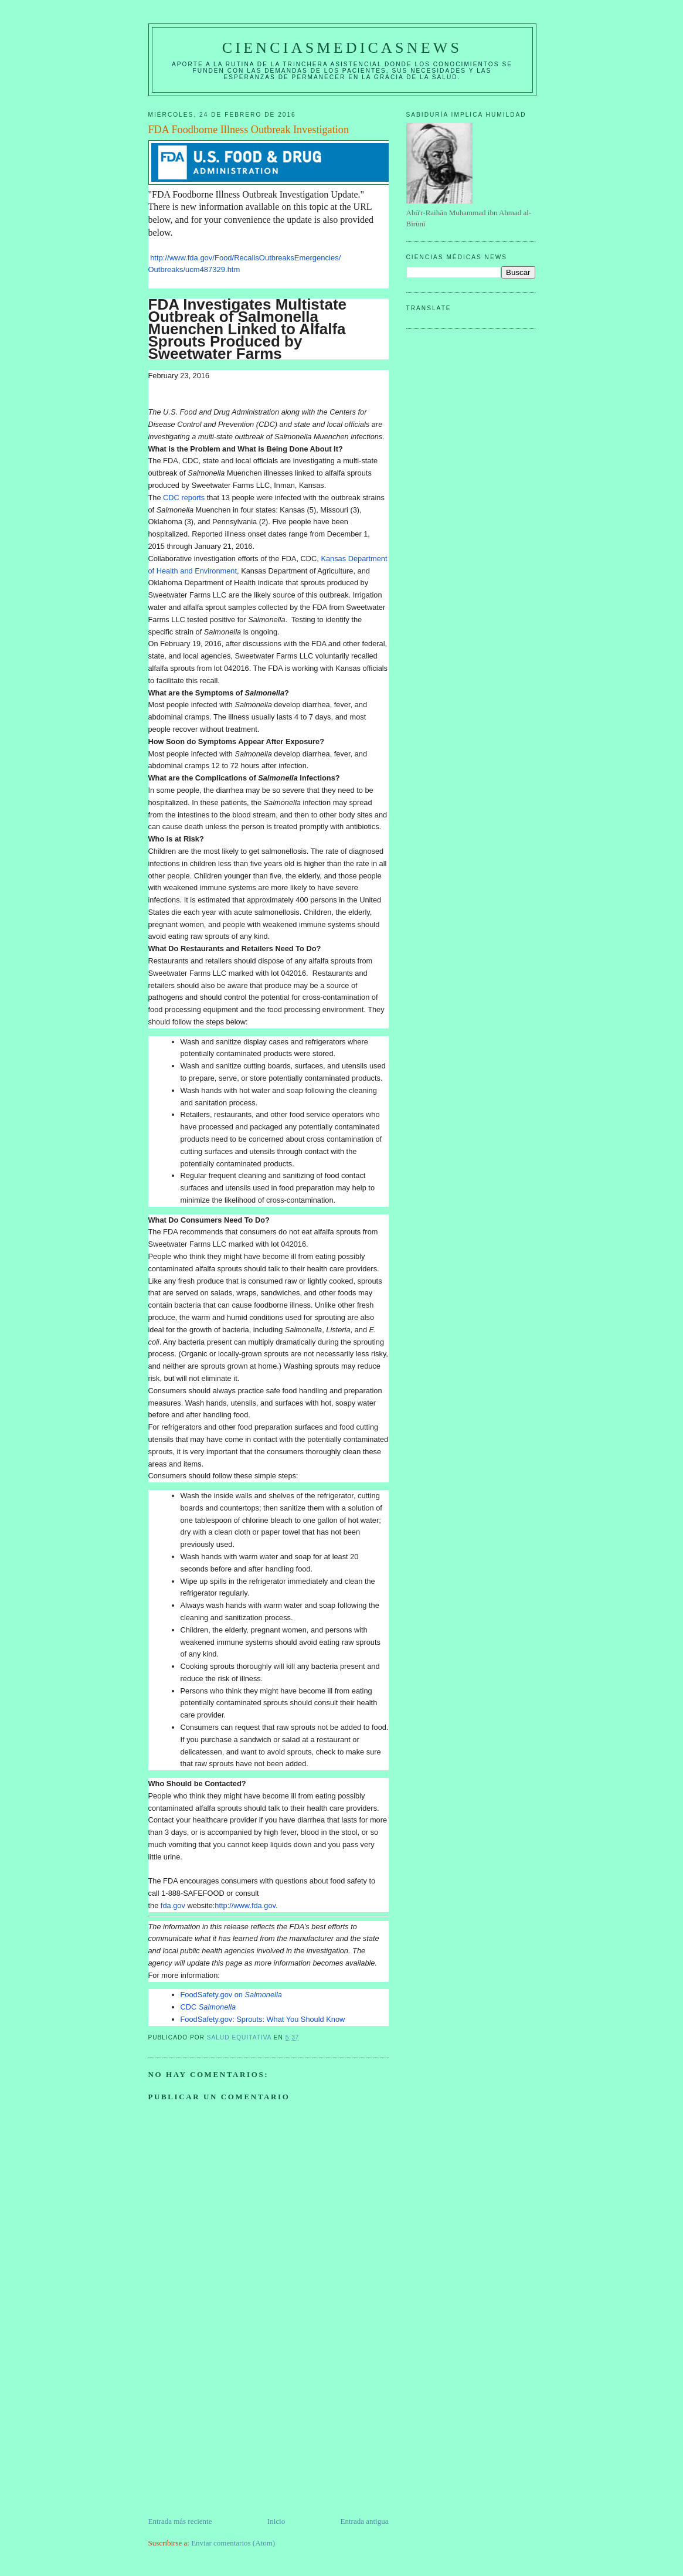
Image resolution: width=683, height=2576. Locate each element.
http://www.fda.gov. (246, 1905)
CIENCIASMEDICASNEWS (342, 47)
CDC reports (184, 497)
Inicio (276, 2521)
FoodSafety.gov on (231, 1994)
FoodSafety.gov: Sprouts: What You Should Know (263, 2019)
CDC (208, 2007)
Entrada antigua (365, 2521)
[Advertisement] (236, 2433)
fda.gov (173, 1905)
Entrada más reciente (180, 2521)
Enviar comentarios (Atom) (233, 2542)
